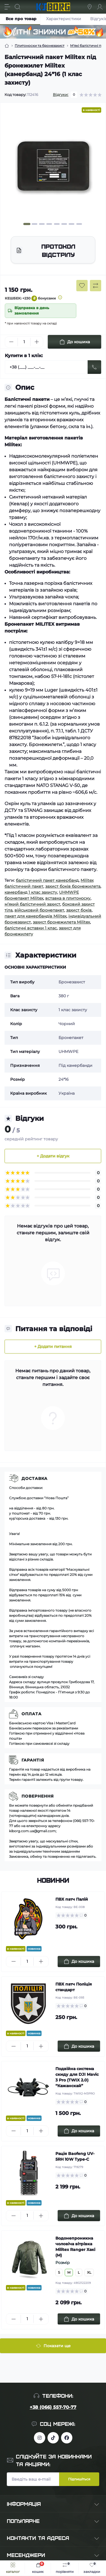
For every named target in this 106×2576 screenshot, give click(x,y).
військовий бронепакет (39, 910)
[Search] (17, 7)
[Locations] (89, 7)
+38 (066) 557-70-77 (53, 2407)
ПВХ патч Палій (71, 1899)
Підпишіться (79, 2479)
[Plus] (37, 342)
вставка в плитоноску (67, 898)
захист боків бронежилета (72, 886)
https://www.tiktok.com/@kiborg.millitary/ (53, 2437)
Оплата (31, 1713)
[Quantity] (24, 342)
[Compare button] (95, 285)
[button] (27, 224)
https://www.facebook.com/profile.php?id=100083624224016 (66, 2437)
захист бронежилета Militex (61, 922)
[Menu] (7, 7)
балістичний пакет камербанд (47, 880)
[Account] (100, 7)
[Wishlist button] (82, 285)
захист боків (79, 910)
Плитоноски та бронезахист (39, 45)
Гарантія (32, 1760)
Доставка (34, 1478)
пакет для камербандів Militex (35, 916)
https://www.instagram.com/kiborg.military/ (40, 2437)
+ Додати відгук (53, 1156)
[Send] (94, 367)
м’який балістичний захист (32, 904)
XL (89, 2272)
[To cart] (79, 1961)
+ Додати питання (53, 1346)
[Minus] (11, 342)
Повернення (37, 1796)
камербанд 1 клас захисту (31, 892)
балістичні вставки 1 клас (31, 928)
